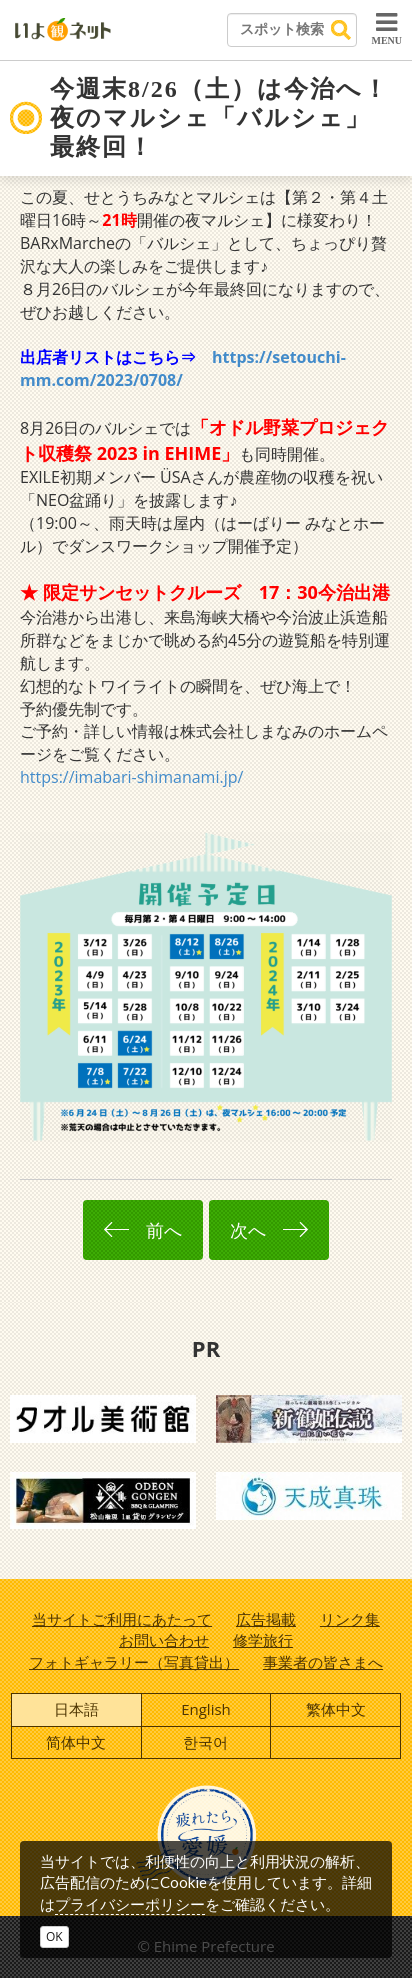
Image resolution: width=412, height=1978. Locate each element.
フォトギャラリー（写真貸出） (134, 1662)
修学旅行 (263, 1640)
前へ (143, 1230)
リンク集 (350, 1619)
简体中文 (76, 1742)
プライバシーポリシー (130, 1904)
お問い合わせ (164, 1640)
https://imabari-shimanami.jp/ (131, 777)
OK (54, 1936)
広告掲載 (266, 1619)
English (206, 1709)
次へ (269, 1230)
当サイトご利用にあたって (122, 1619)
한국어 (205, 1742)
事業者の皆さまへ (323, 1662)
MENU (386, 28)
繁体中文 (336, 1709)
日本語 (76, 1709)
